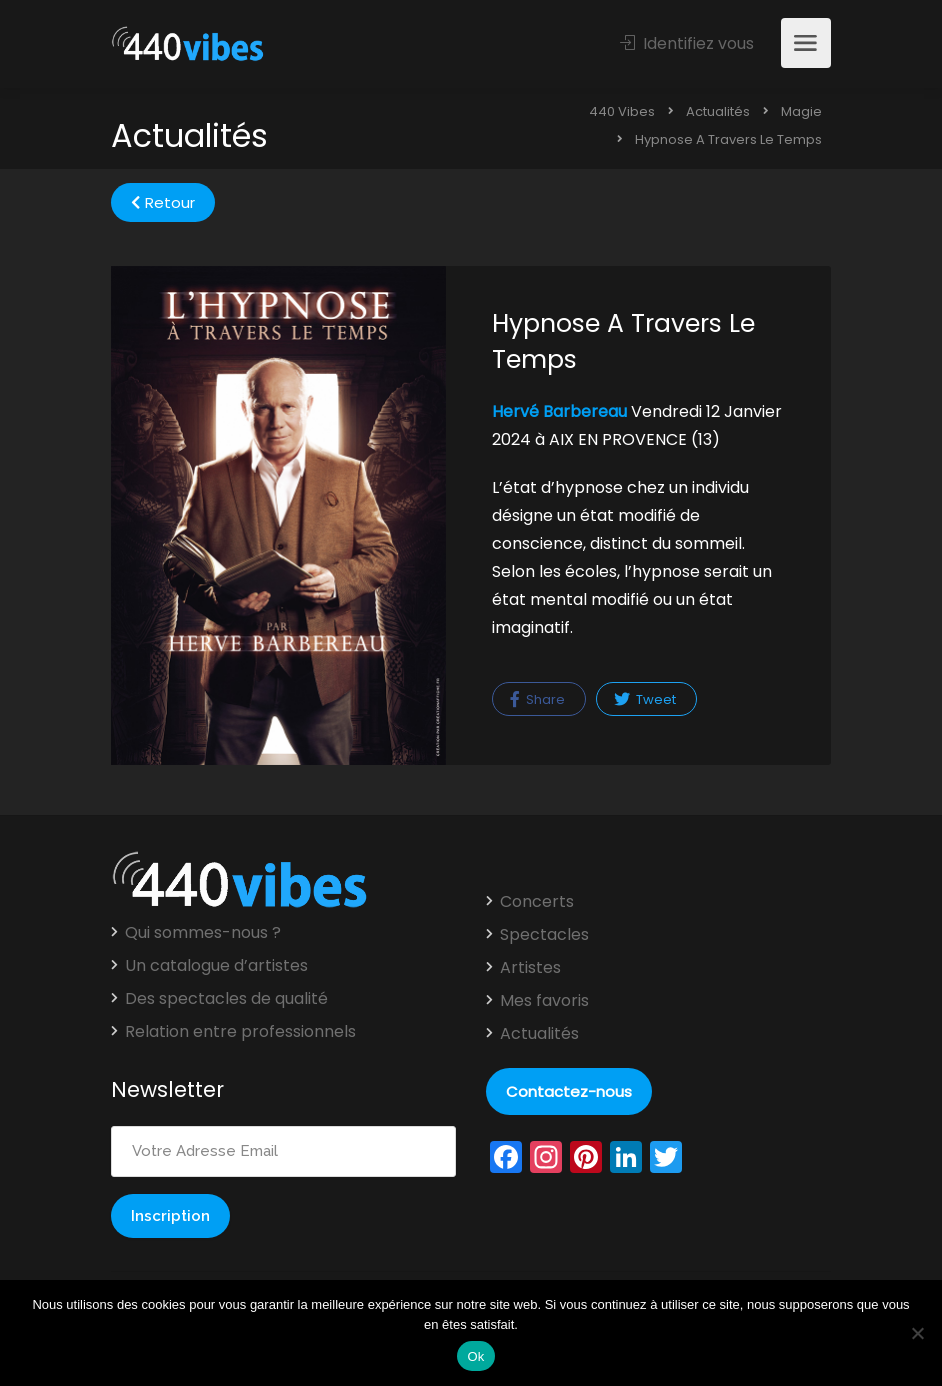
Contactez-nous (569, 1091)
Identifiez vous (687, 43)
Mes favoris (544, 1001)
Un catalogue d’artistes (216, 966)
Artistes (530, 968)
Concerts (537, 902)
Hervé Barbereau (559, 411)
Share (537, 699)
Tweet (645, 699)
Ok (475, 1356)
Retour (163, 202)
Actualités (539, 1034)
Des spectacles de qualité (226, 999)
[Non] (917, 1333)
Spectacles (544, 935)
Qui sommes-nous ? (203, 933)
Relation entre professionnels (240, 1032)
